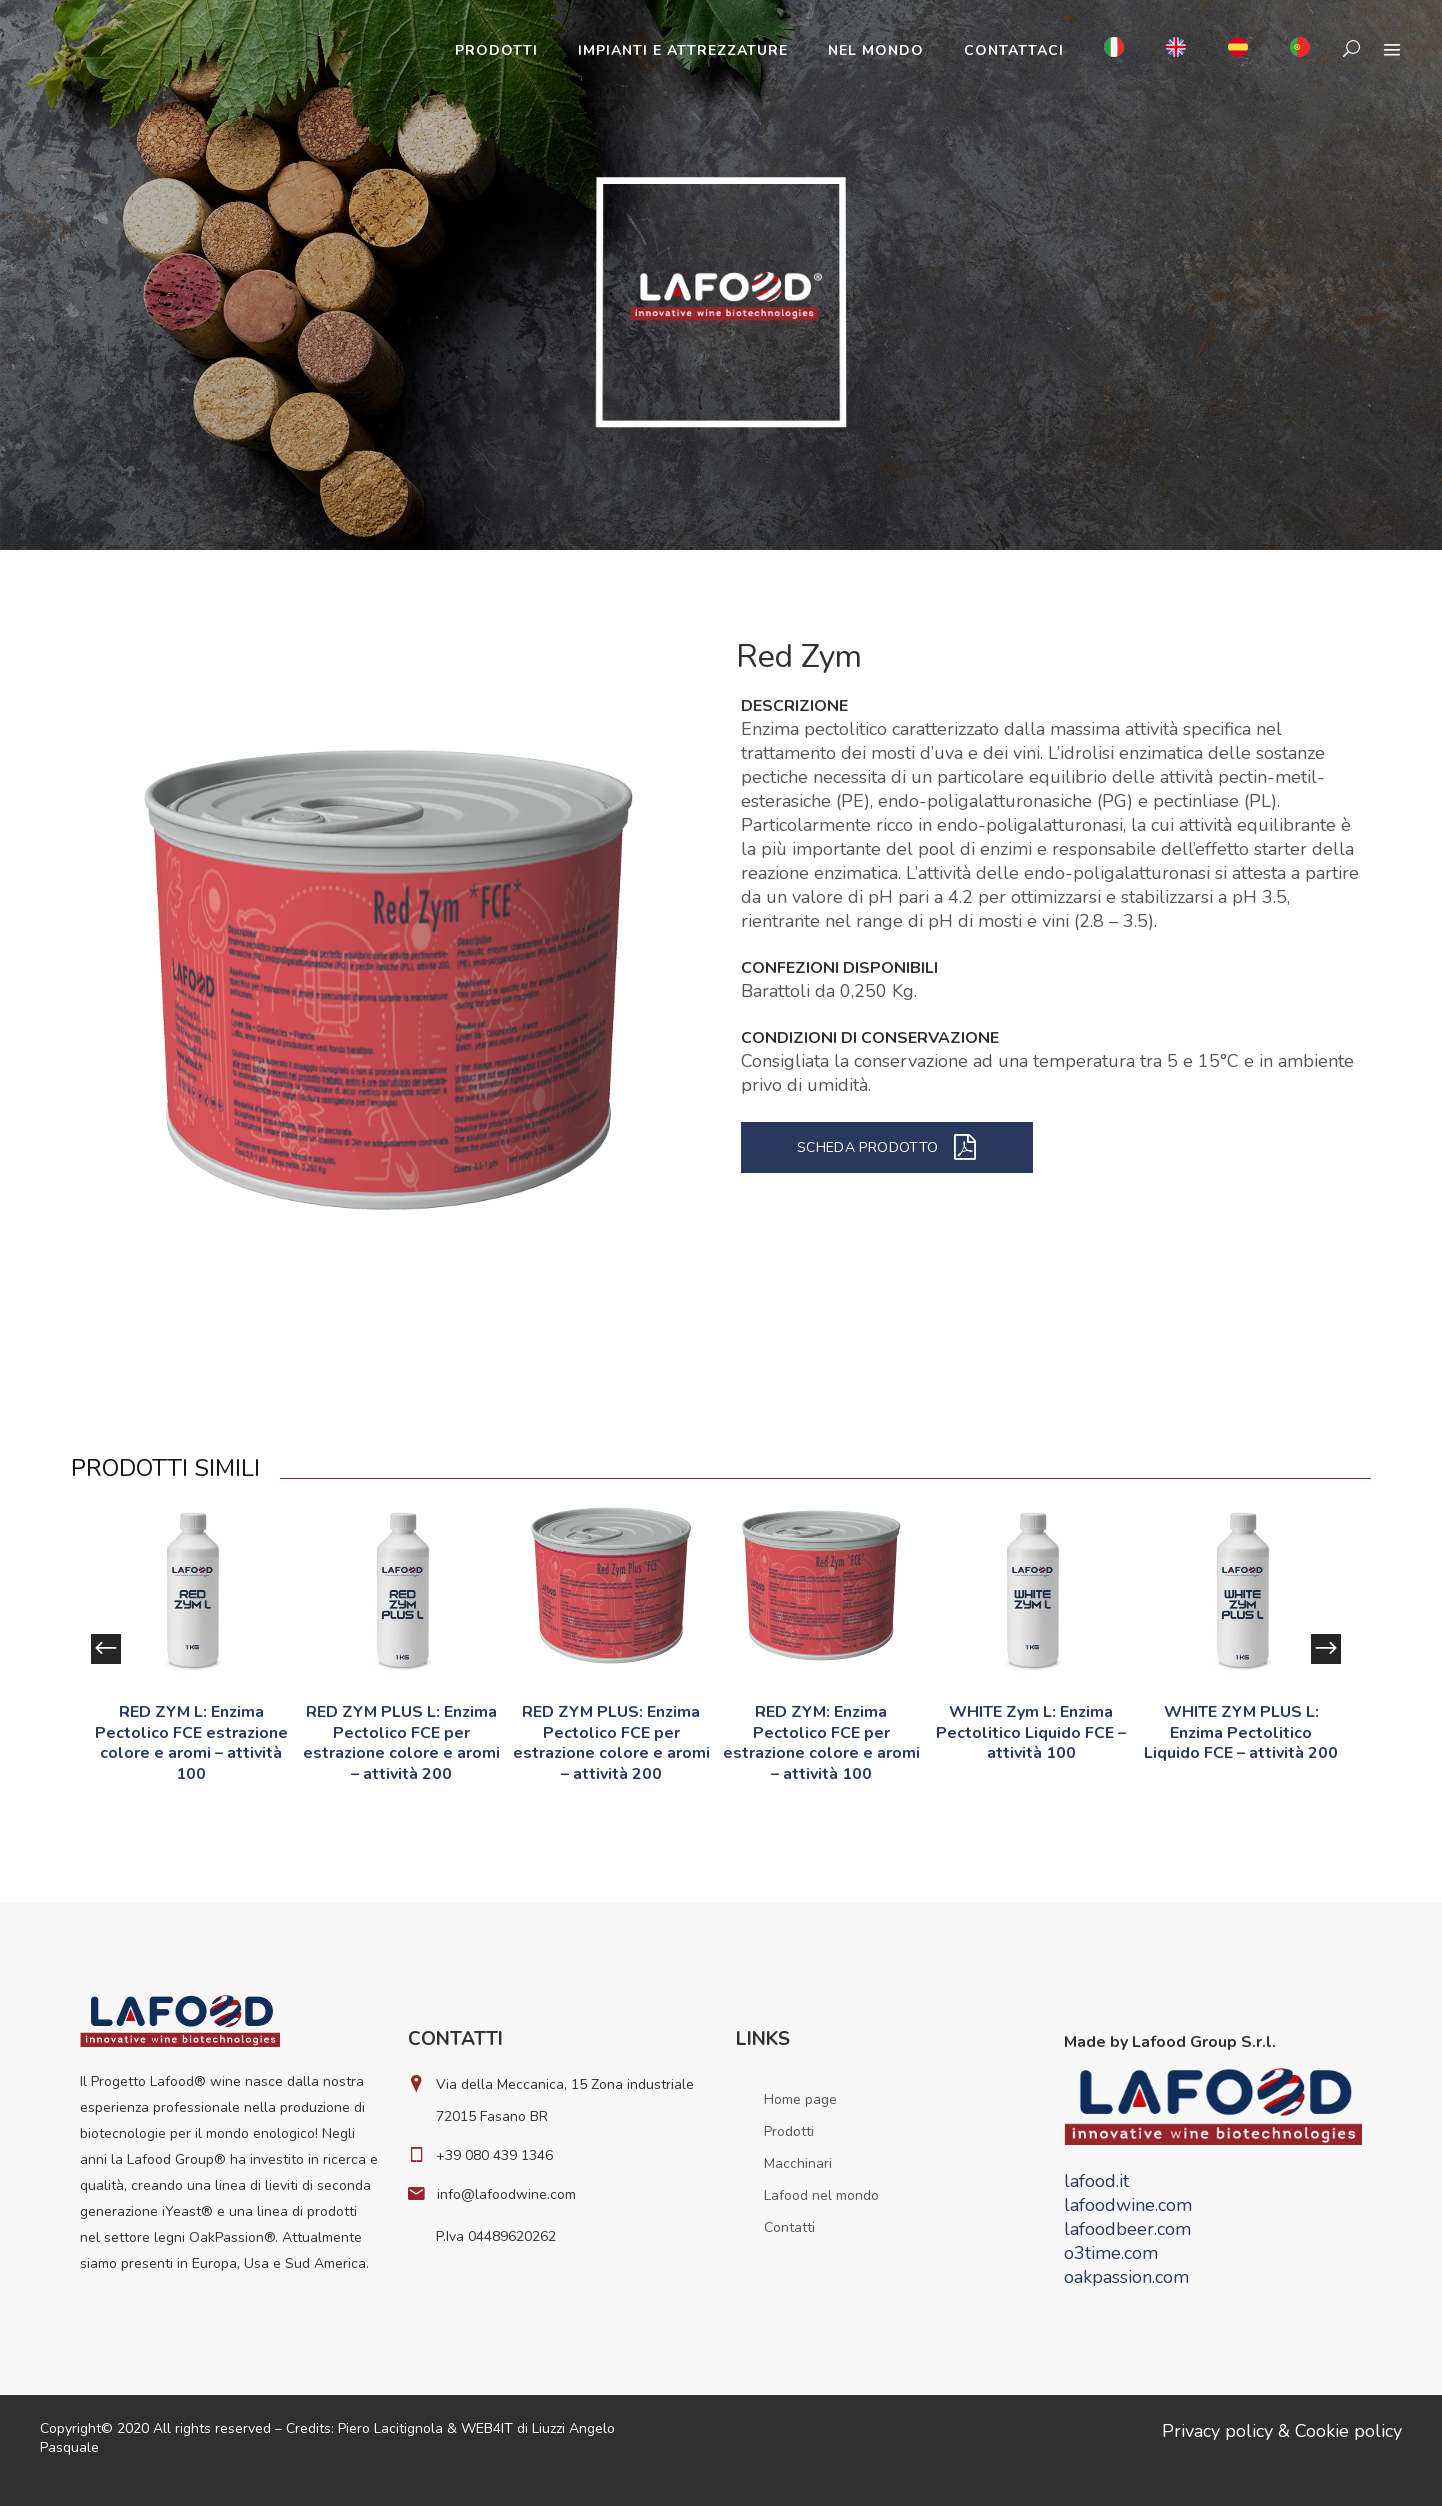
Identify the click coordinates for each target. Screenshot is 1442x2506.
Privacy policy (1217, 2431)
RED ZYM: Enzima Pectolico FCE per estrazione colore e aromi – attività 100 (821, 1743)
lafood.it (1096, 2181)
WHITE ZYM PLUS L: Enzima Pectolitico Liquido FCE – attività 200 (1241, 1733)
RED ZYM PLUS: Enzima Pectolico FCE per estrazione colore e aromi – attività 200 (611, 1743)
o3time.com (1111, 2253)
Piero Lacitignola (390, 2428)
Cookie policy (1348, 2431)
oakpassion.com (1126, 2277)
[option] (191, 1648)
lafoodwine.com (1128, 2205)
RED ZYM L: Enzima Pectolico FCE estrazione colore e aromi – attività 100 (191, 1743)
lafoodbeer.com (1127, 2229)
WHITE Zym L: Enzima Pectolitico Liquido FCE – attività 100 (1031, 1733)
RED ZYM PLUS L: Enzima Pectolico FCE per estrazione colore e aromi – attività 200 (401, 1743)
